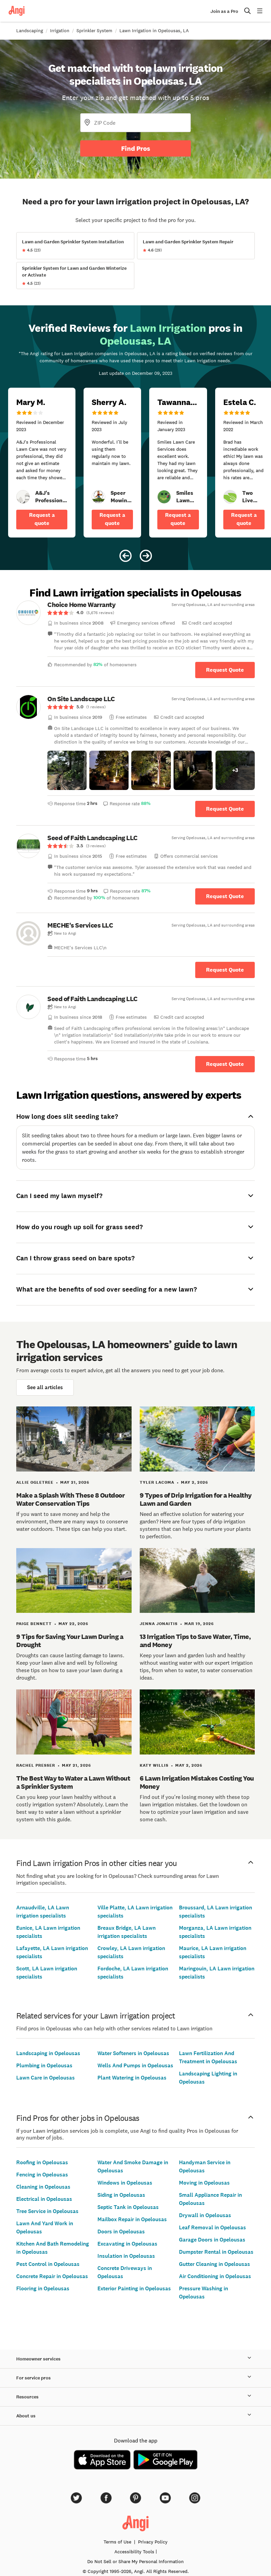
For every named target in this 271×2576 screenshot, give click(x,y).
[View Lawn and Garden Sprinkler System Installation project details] (75, 245)
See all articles (45, 1387)
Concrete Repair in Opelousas (52, 2276)
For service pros (135, 2378)
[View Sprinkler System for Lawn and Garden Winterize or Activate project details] (75, 275)
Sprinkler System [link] (94, 30)
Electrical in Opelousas (44, 2199)
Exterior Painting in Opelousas (134, 2288)
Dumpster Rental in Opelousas (216, 2251)
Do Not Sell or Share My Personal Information (135, 2561)
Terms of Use (117, 2542)
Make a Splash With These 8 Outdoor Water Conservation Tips (70, 1499)
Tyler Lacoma (157, 1482)
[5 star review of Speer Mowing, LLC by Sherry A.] (112, 462)
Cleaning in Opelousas (43, 2186)
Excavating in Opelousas (127, 2243)
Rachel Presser (35, 1765)
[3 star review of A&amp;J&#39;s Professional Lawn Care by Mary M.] (41, 462)
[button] (67, 770)
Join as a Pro (224, 11)
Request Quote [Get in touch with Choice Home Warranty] (225, 669)
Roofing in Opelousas (42, 2162)
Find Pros (135, 148)
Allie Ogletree (34, 1482)
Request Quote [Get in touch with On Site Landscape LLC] (225, 808)
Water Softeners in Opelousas (133, 2053)
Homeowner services (135, 2359)
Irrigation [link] (59, 30)
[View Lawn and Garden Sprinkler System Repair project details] (196, 245)
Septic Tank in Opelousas (128, 2207)
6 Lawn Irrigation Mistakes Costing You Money (197, 1782)
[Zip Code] (135, 122)
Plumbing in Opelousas (44, 2065)
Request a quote (42, 519)
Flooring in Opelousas (42, 2288)
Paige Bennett (34, 1623)
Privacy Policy (152, 2542)
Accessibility (134, 2552)
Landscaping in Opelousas (48, 2053)
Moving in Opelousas (204, 2182)
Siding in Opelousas (121, 2194)
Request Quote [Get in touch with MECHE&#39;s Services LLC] (225, 969)
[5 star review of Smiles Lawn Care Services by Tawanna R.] (178, 462)
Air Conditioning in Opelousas (215, 2276)
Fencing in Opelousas (42, 2174)
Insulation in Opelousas (126, 2255)
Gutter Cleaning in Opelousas (214, 2264)
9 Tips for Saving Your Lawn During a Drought (69, 1640)
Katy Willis (154, 1765)
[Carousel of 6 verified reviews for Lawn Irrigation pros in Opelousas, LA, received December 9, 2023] (135, 437)
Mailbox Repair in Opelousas (132, 2219)
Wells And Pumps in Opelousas (135, 2065)
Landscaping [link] (29, 30)
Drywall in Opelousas (205, 2215)
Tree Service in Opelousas (47, 2211)
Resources (135, 2397)
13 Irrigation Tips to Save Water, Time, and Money (195, 1640)
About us (135, 2416)
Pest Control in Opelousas (48, 2264)
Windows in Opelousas (124, 2182)
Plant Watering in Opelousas (131, 2077)
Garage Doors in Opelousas (212, 2239)
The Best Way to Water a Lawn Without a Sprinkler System (73, 1782)
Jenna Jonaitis (159, 1623)
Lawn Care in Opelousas (45, 2077)
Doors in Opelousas (121, 2231)
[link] (23, 497)
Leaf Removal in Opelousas (212, 2227)
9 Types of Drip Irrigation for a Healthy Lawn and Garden (196, 1499)
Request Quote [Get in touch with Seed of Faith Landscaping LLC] (225, 896)
